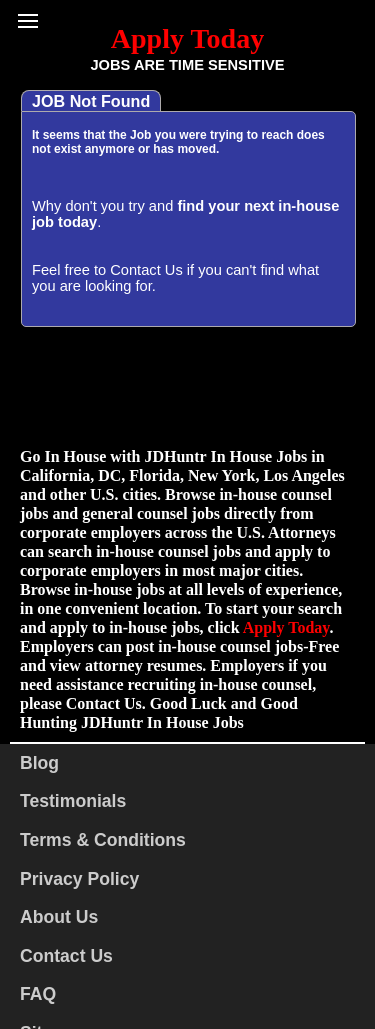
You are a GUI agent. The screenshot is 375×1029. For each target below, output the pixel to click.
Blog (39, 763)
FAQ (38, 994)
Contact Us (146, 270)
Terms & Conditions (103, 840)
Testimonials (73, 801)
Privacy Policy (79, 879)
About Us (59, 917)
